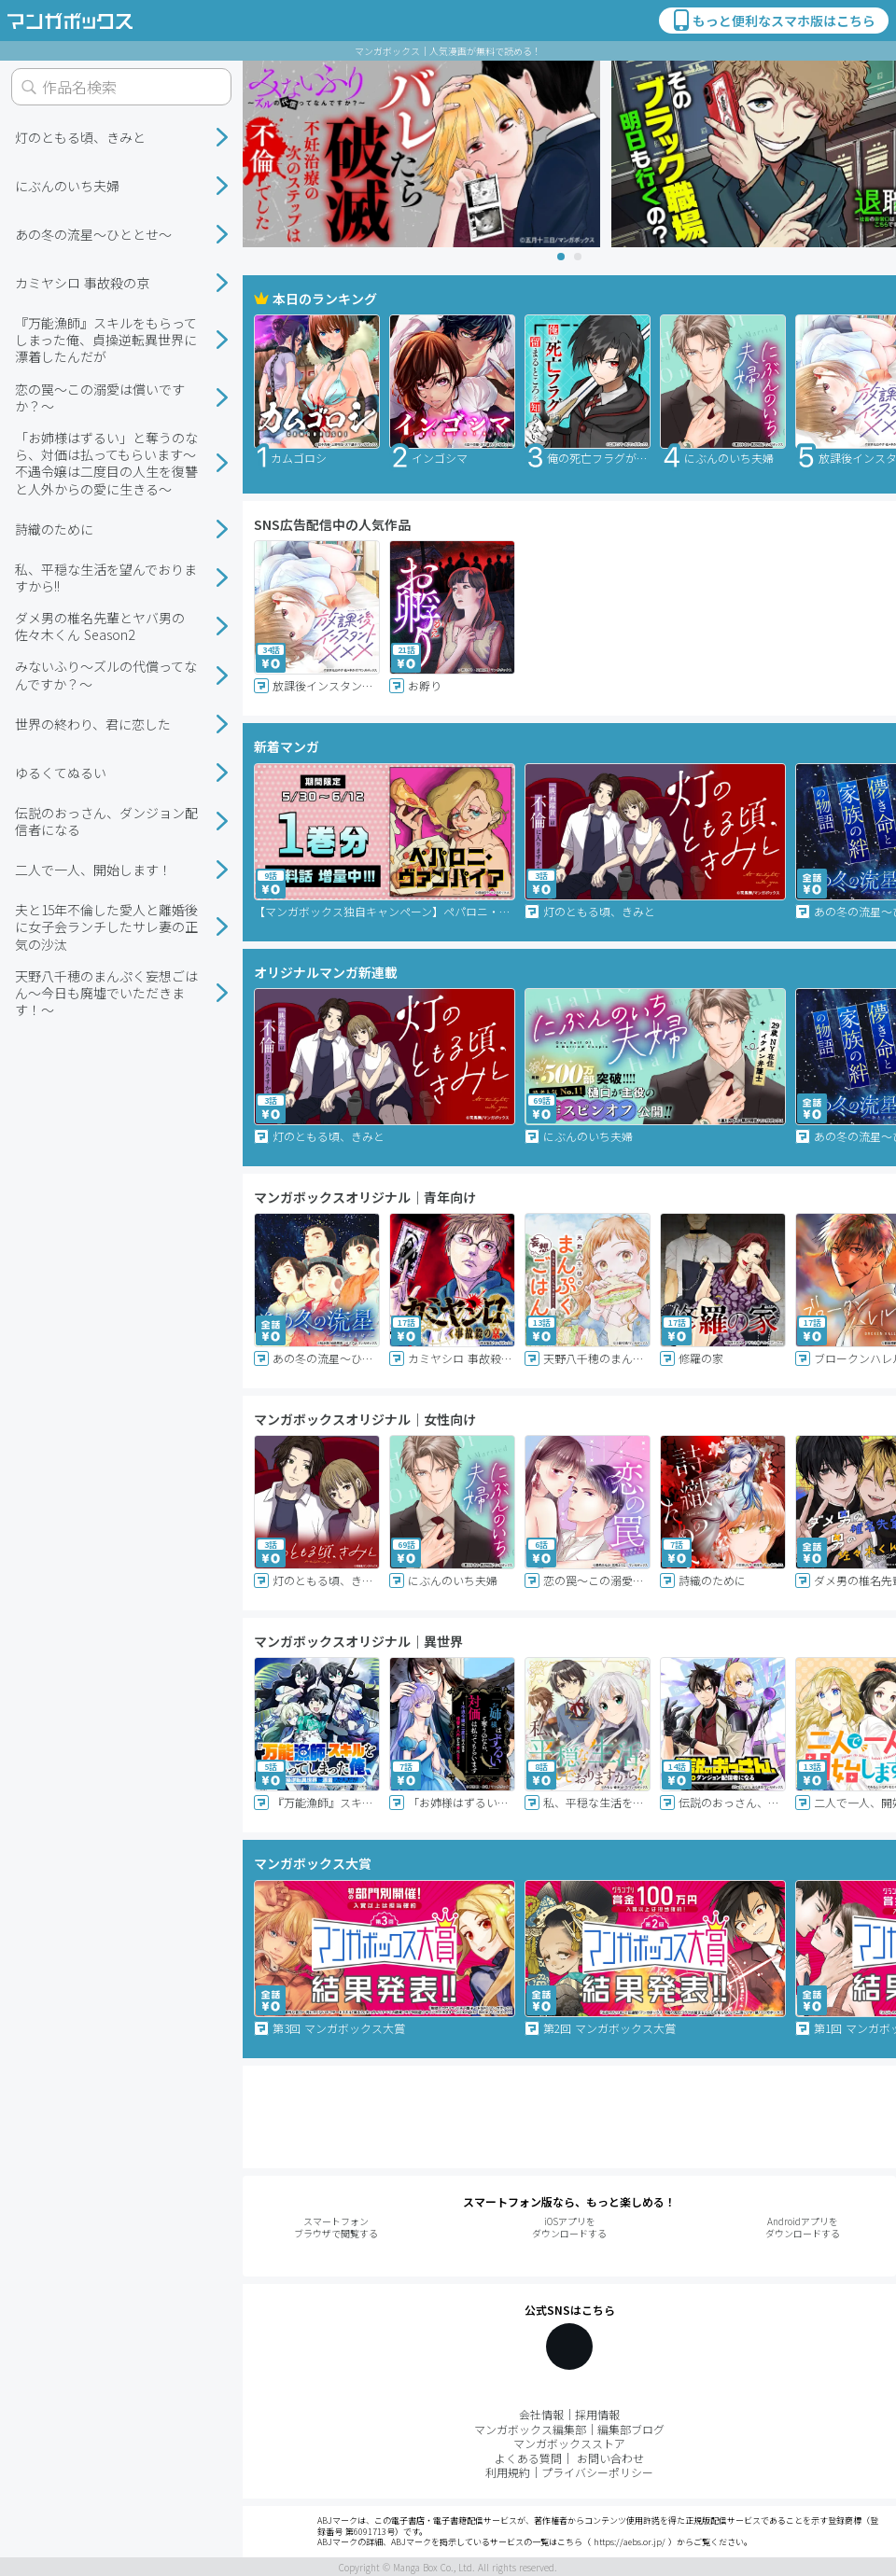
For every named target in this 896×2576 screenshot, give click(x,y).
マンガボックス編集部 (530, 2429)
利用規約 (507, 2472)
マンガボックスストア (569, 2443)
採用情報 (597, 2414)
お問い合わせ (610, 2458)
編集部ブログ (631, 2429)
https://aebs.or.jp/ (629, 2542)
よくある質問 (528, 2458)
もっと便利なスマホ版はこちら (772, 20)
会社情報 (541, 2414)
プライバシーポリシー (597, 2472)
